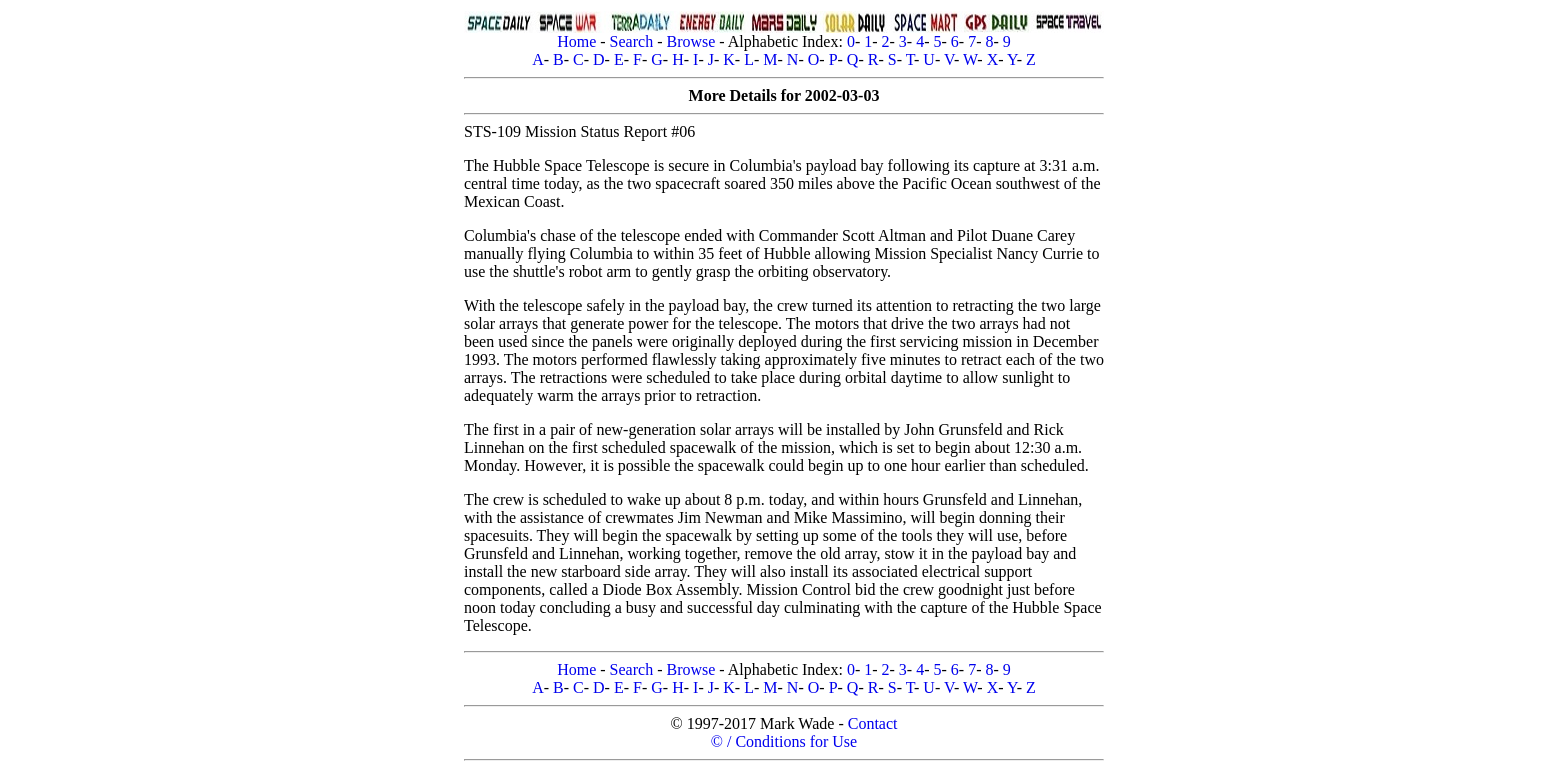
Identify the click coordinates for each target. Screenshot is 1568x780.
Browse (690, 41)
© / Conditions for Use (784, 741)
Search (632, 41)
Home (576, 41)
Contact (873, 723)
